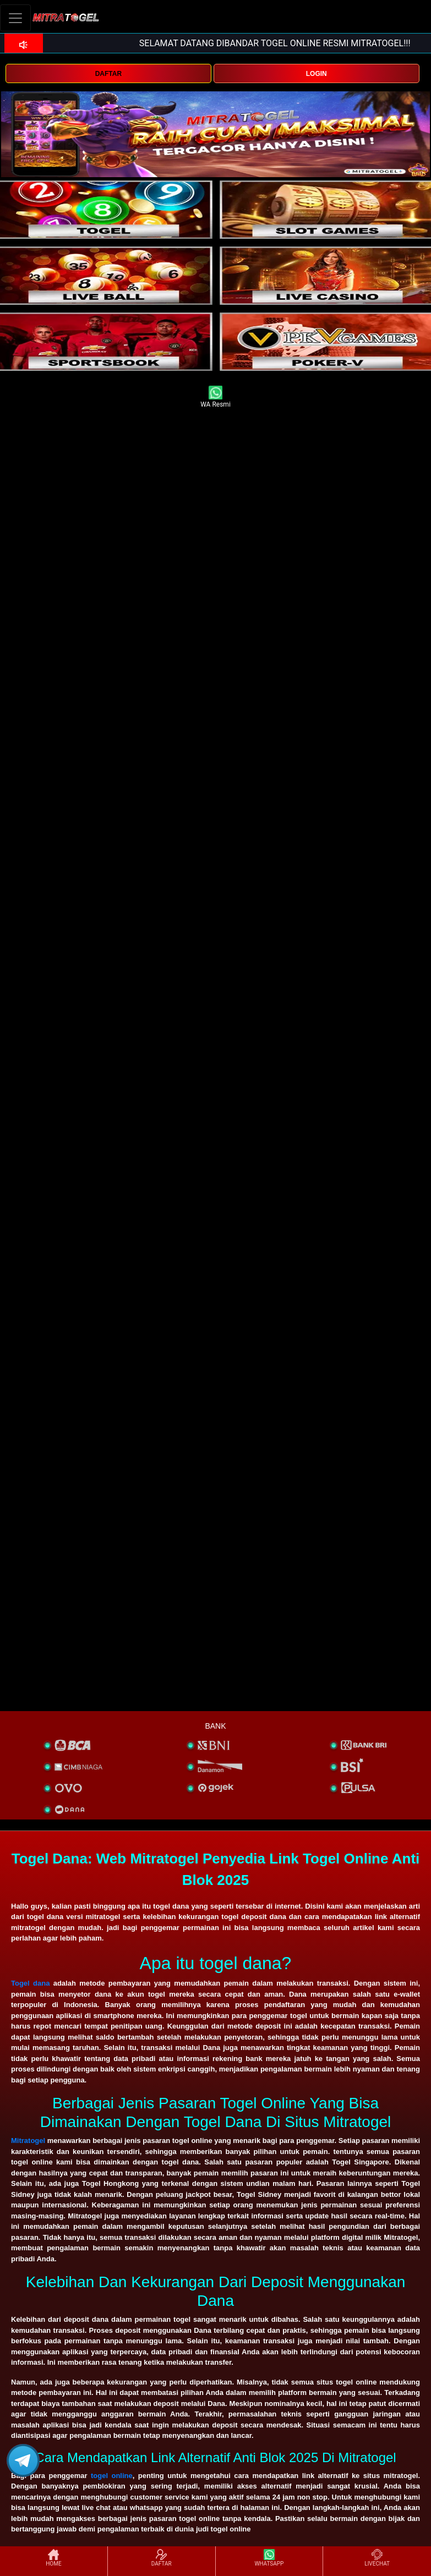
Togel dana (30, 1983)
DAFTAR (108, 74)
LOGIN (316, 74)
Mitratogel (28, 2140)
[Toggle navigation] (15, 17)
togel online (112, 2475)
